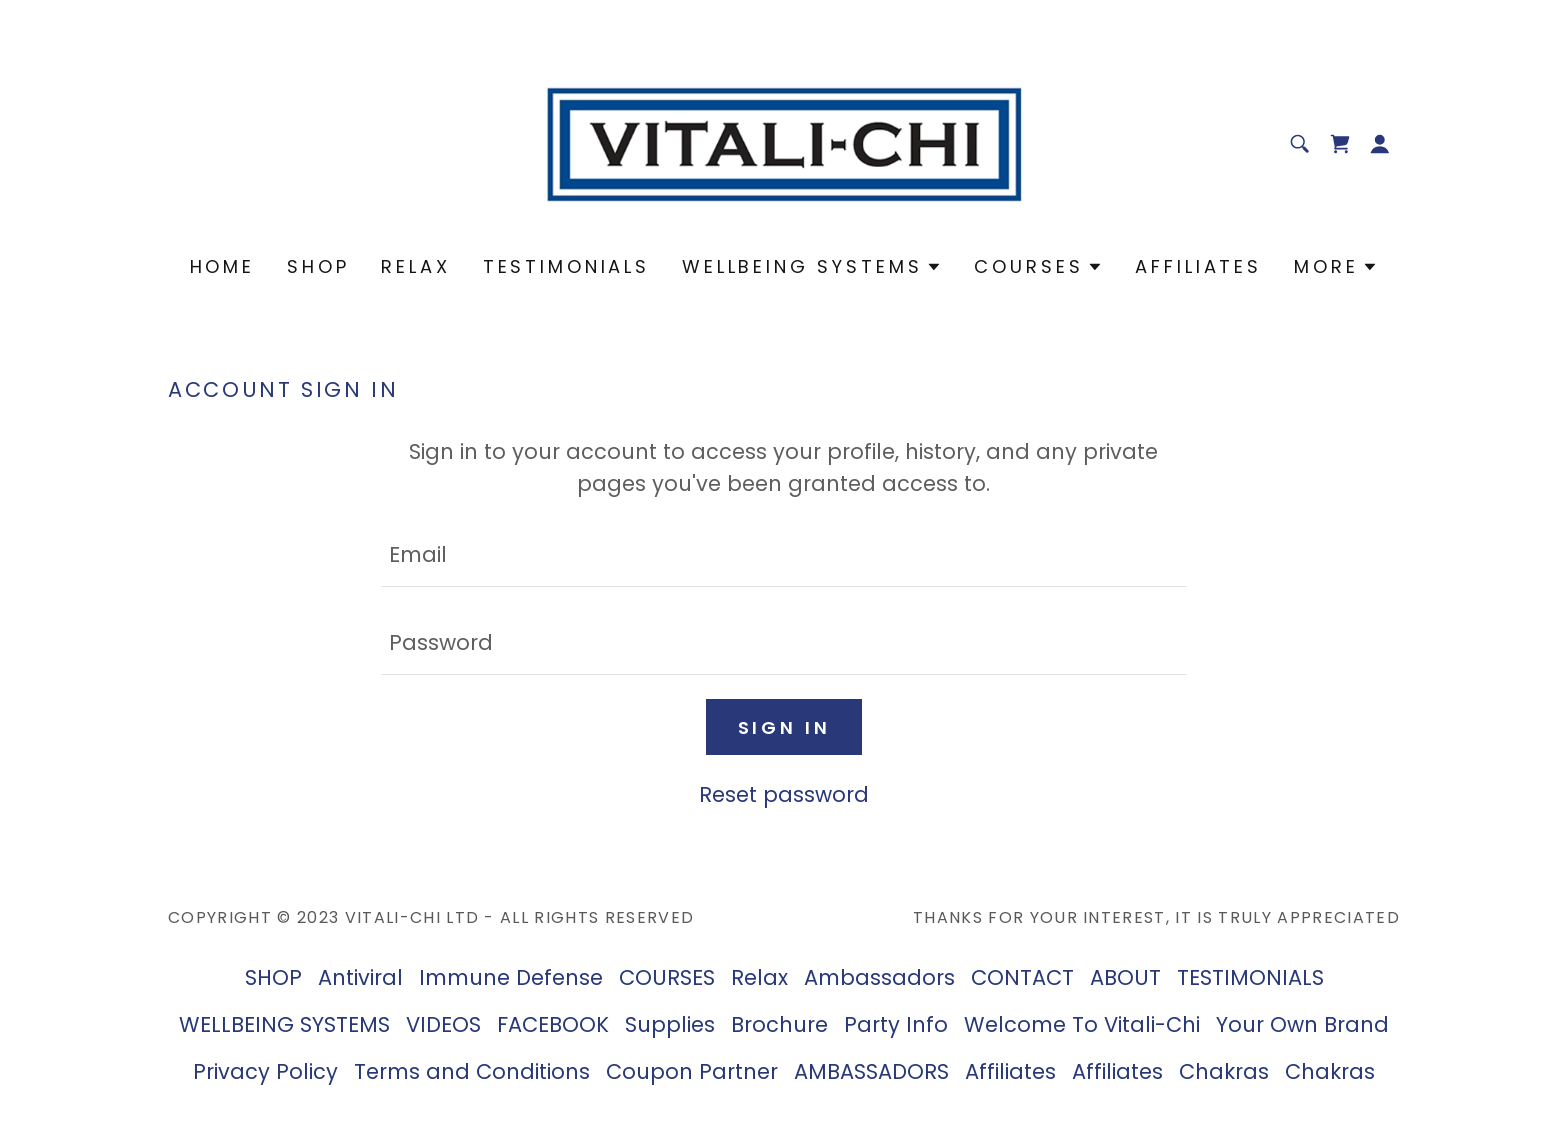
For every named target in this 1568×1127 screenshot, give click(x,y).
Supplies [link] (670, 1024)
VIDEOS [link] (443, 1024)
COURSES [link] (667, 977)
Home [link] (222, 266)
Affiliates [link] (1198, 266)
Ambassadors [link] (879, 977)
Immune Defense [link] (511, 977)
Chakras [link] (1224, 1071)
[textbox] (783, 555)
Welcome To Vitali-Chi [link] (1082, 1024)
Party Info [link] (896, 1024)
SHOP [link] (318, 266)
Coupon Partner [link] (692, 1071)
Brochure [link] (779, 1024)
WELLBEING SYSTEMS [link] (284, 1024)
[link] (784, 141)
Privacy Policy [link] (265, 1071)
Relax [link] (415, 266)
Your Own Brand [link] (1302, 1024)
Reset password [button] (784, 794)
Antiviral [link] (360, 977)
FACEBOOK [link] (553, 1024)
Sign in (784, 727)
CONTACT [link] (1022, 977)
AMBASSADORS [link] (871, 1071)
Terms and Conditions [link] (472, 1071)
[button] (1380, 144)
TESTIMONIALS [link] (566, 266)
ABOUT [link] (1125, 977)
